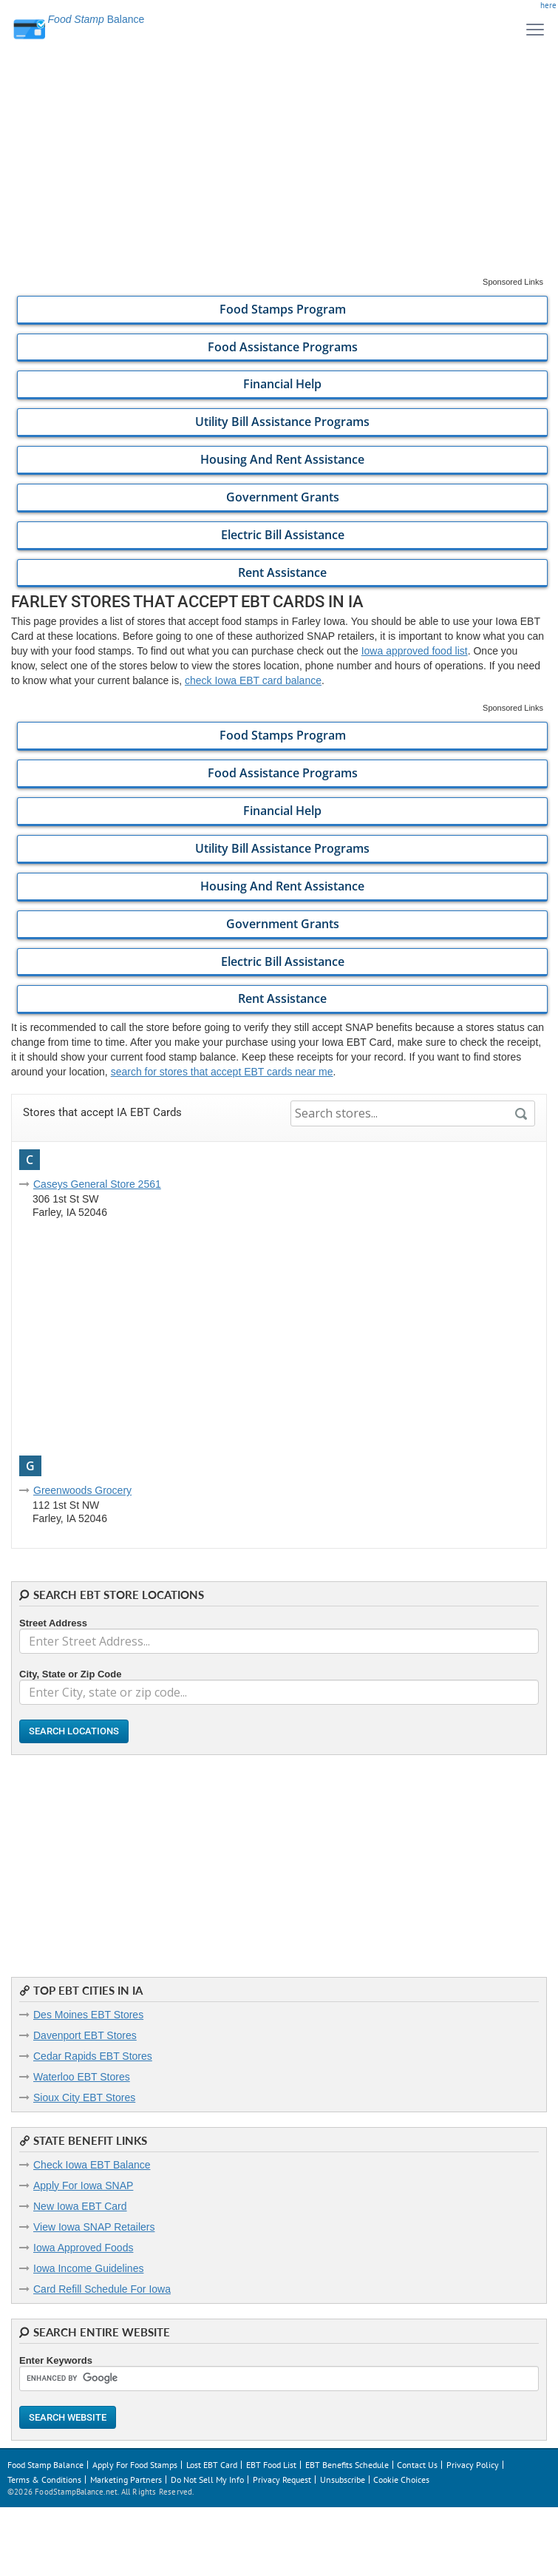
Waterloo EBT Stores (81, 2077)
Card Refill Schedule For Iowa (102, 2289)
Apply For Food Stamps (134, 2464)
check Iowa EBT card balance (253, 680)
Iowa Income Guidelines (88, 2268)
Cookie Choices (401, 2479)
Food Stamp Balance (45, 2464)
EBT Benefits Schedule (347, 2464)
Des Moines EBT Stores (88, 2015)
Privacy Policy (472, 2464)
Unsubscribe (342, 2479)
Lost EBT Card (211, 2464)
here (548, 5)
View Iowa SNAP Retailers (93, 2227)
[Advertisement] (279, 173)
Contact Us (417, 2464)
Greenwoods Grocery (82, 1490)
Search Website (67, 2417)
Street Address (53, 1623)
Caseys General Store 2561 (97, 1184)
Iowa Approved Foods (83, 2248)
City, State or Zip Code (70, 1674)
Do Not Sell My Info (207, 2479)
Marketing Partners (126, 2479)
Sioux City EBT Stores (84, 2097)
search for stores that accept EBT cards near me (222, 1072)
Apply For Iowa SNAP (83, 2185)
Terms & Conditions (44, 2479)
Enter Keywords (55, 2360)
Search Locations (74, 1731)
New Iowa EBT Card (80, 2206)
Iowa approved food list (414, 651)
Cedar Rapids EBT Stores (92, 2056)
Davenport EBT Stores (85, 2035)
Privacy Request (282, 2479)
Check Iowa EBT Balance (92, 2165)
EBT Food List (271, 2464)
